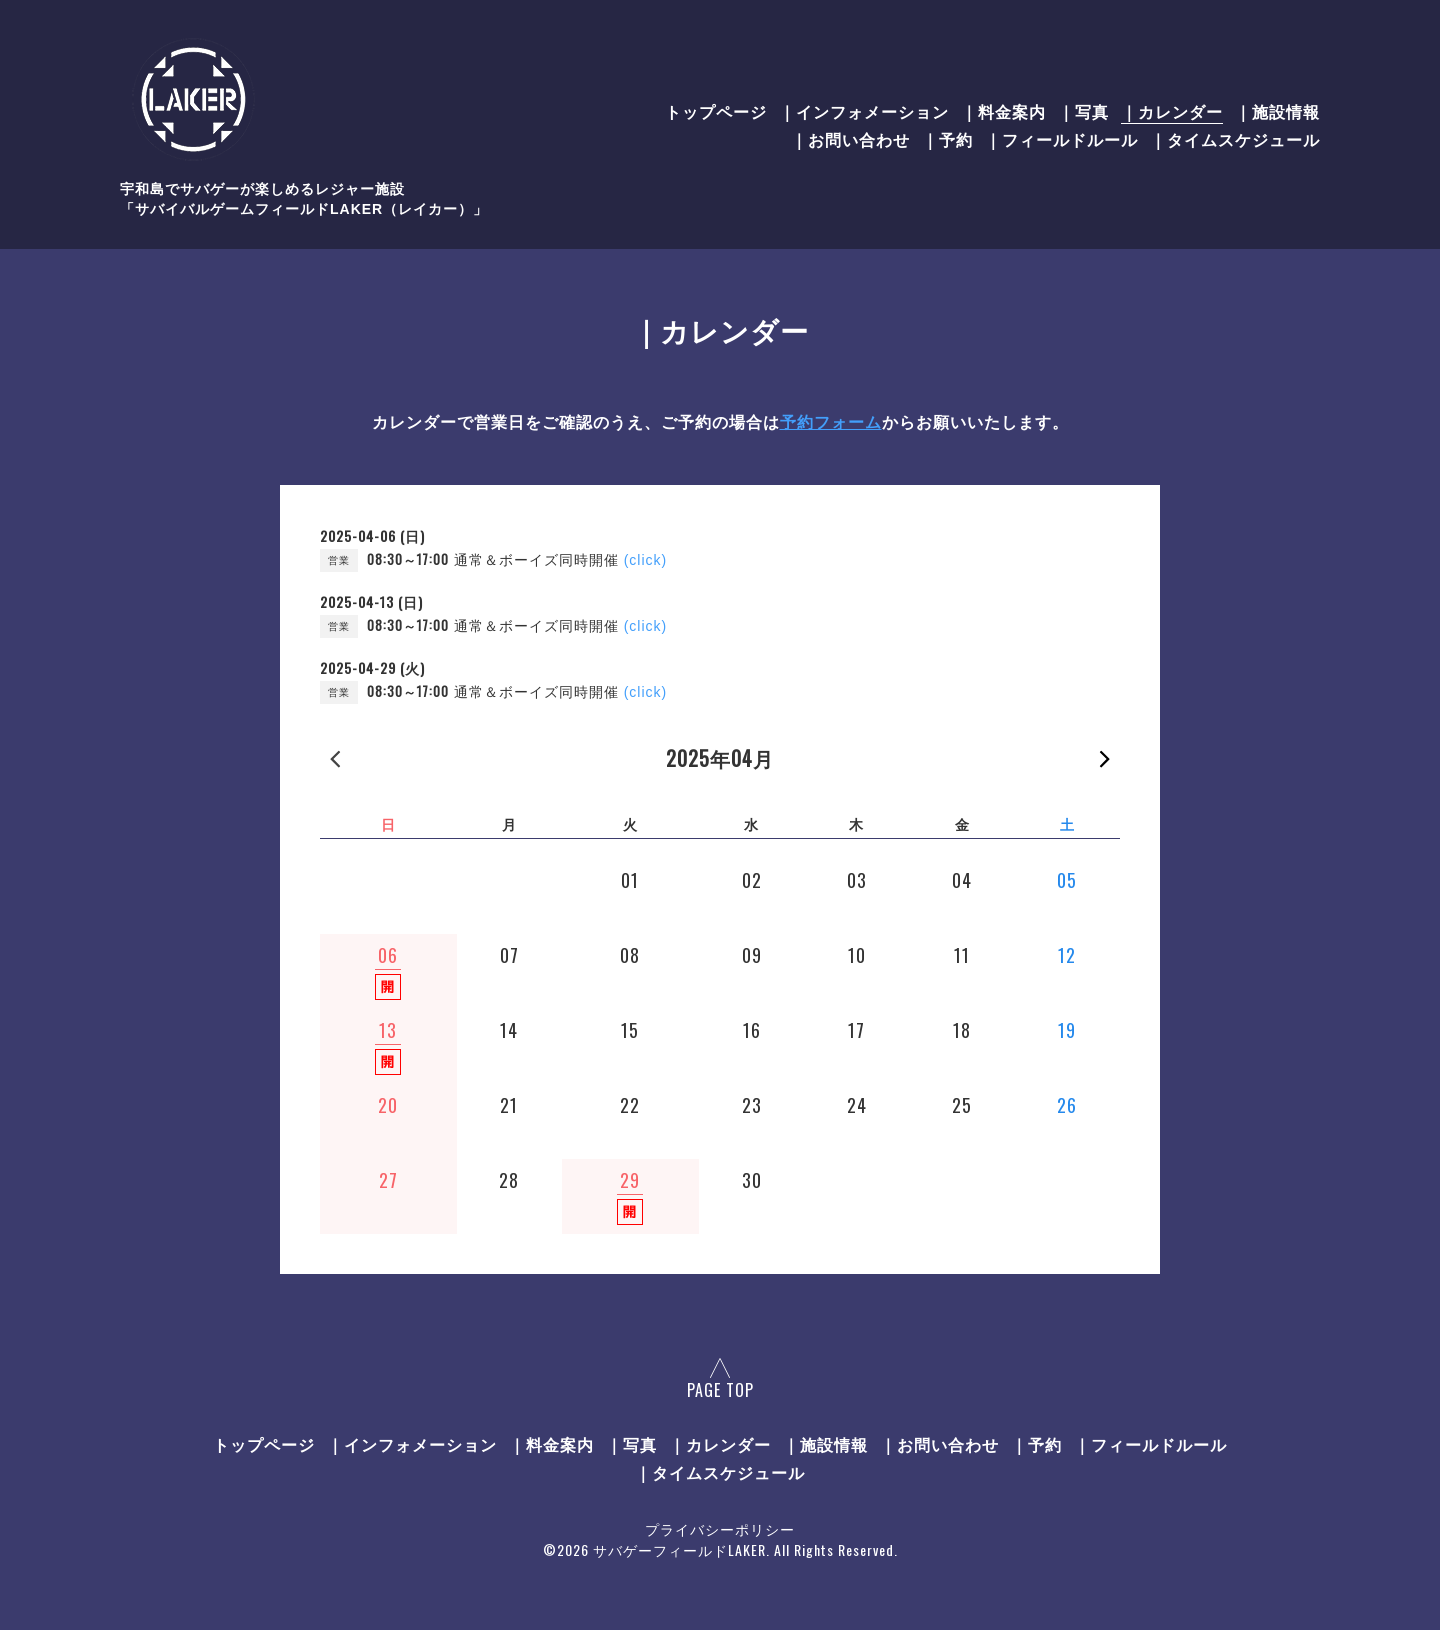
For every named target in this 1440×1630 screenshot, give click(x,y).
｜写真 (1083, 111)
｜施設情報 (1277, 111)
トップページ (716, 111)
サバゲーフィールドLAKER (679, 1549)
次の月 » (1105, 758)
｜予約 (947, 139)
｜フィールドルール (1061, 139)
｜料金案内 (1003, 111)
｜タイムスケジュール (1235, 139)
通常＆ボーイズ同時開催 (560, 560)
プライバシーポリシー (720, 1528)
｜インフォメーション (864, 111)
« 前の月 (335, 758)
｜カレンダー (1172, 111)
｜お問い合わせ (850, 139)
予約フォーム (831, 422)
